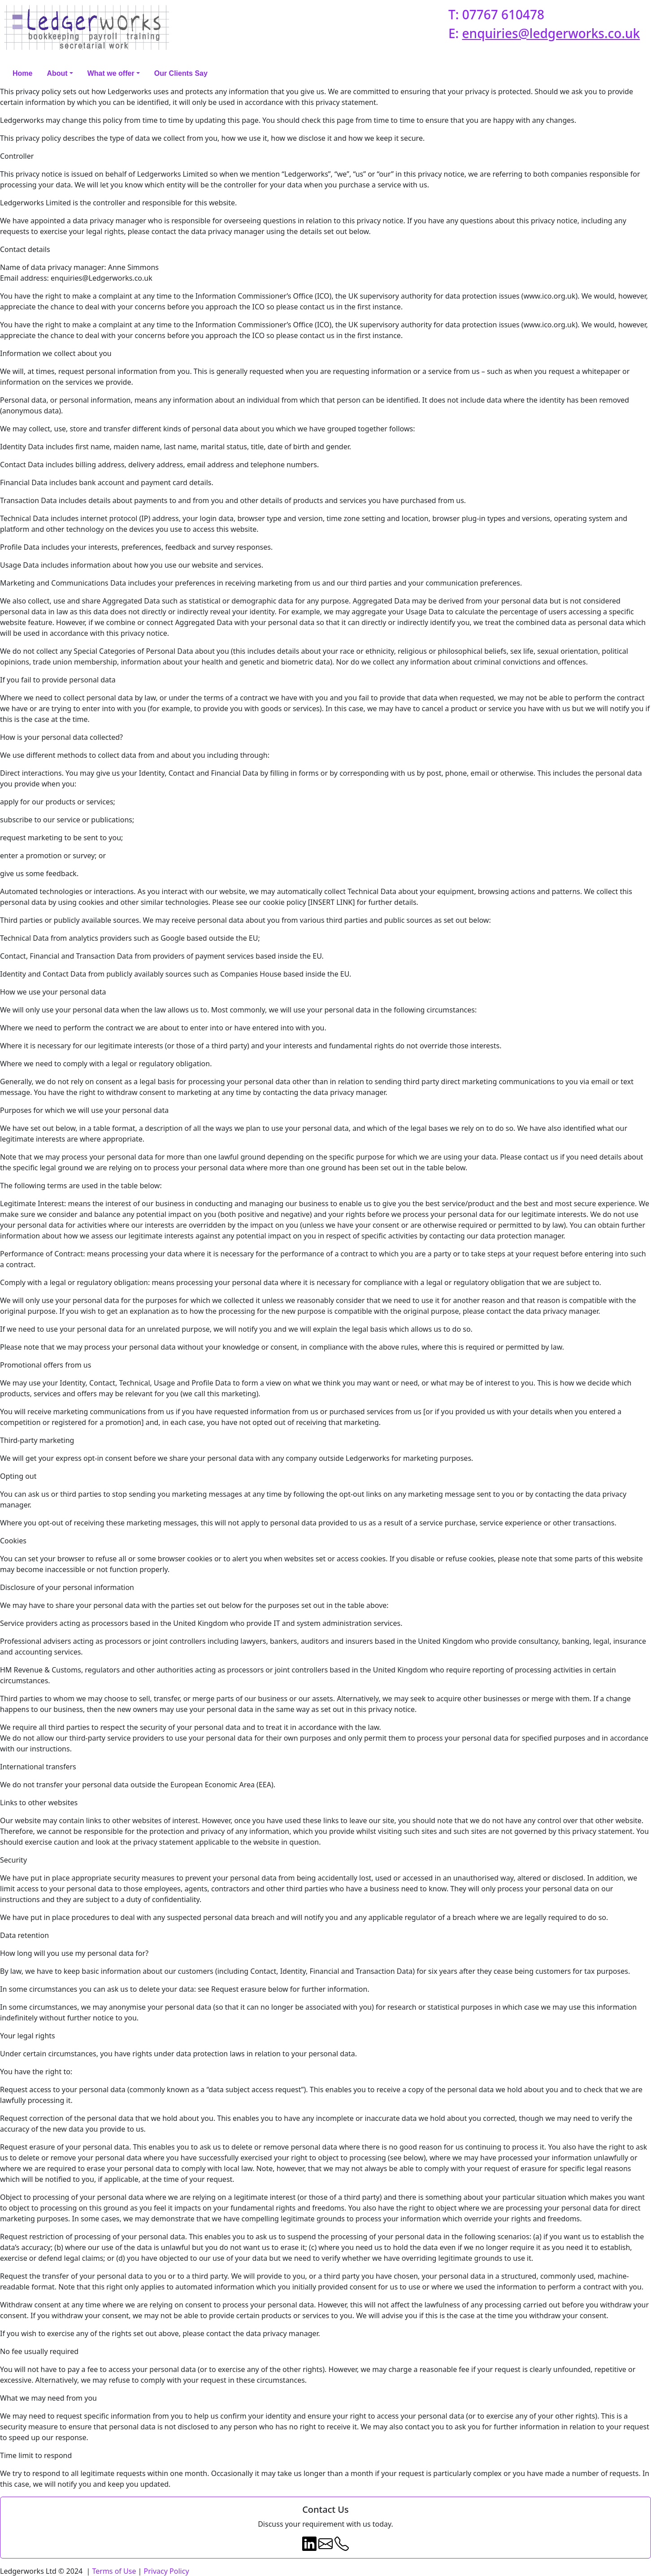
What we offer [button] (111, 73)
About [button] (57, 73)
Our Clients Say (181, 73)
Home (22, 73)
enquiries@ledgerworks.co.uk (551, 33)
